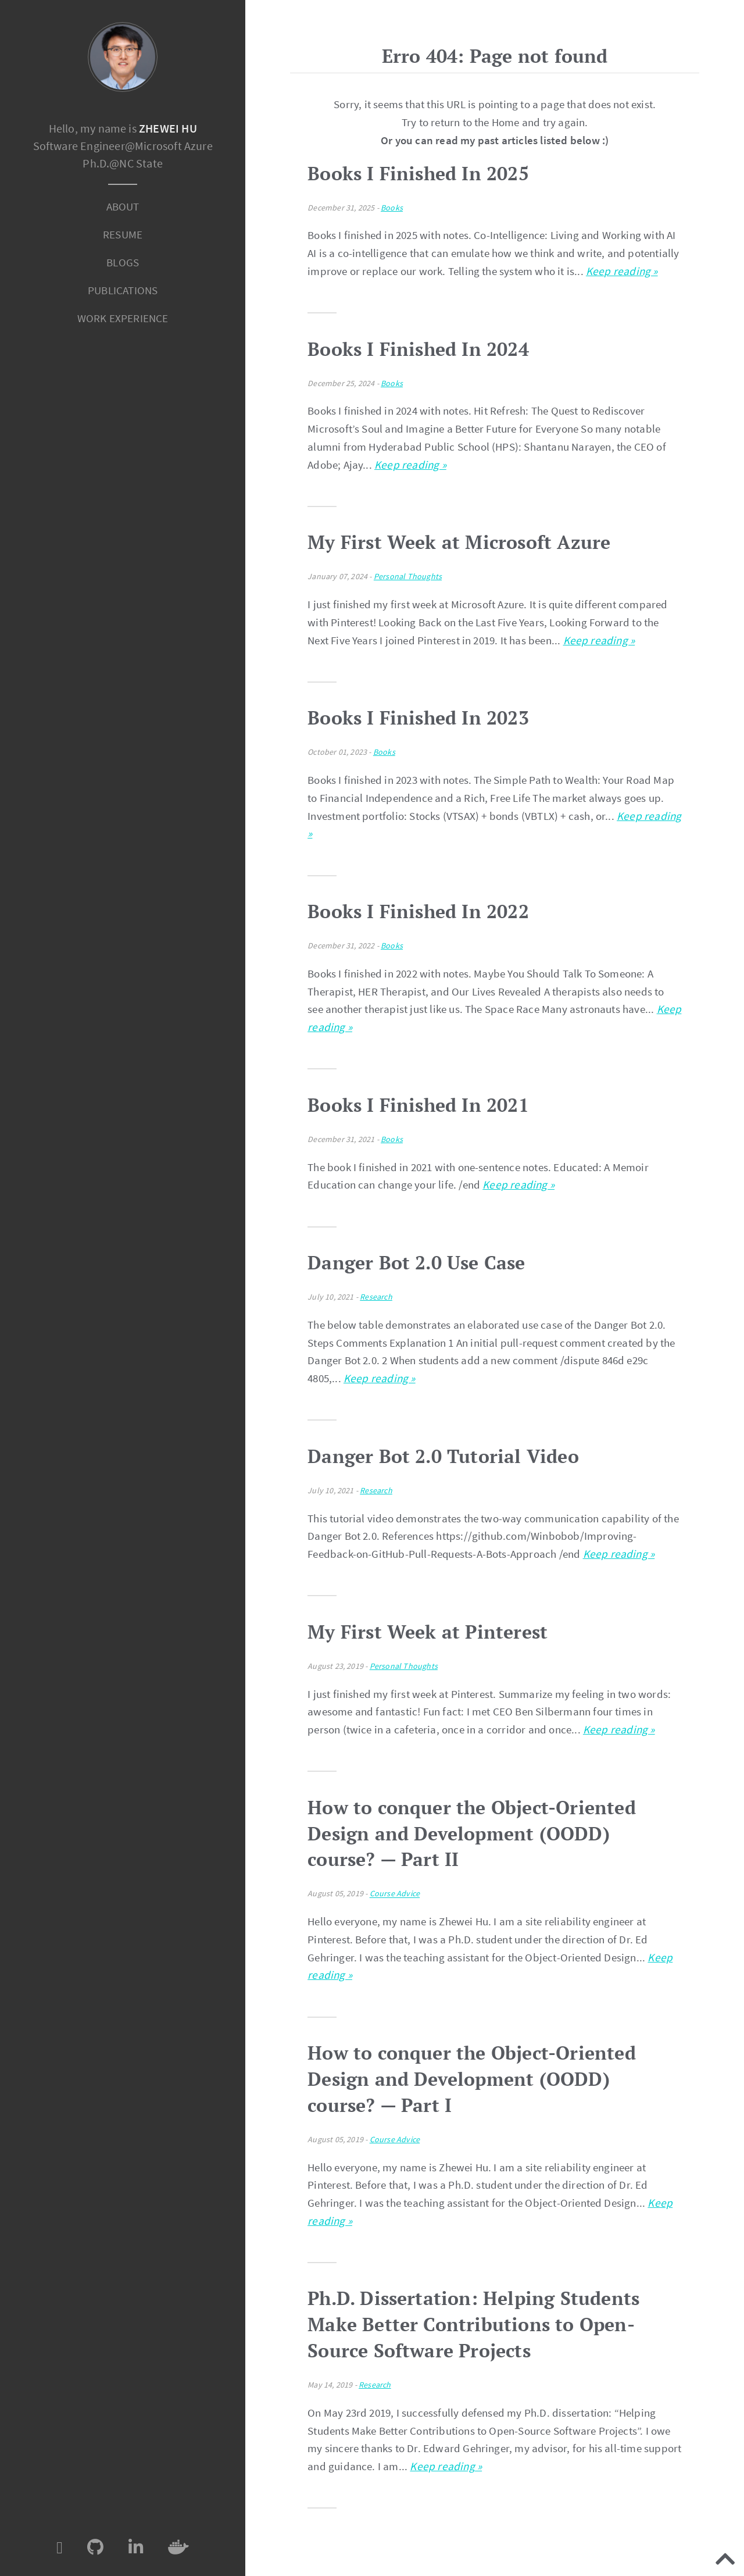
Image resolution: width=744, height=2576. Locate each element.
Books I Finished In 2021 (418, 1105)
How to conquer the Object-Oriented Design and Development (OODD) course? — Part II (471, 1833)
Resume (122, 234)
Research (376, 1296)
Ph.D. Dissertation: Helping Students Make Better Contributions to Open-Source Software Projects (473, 2324)
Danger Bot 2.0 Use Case (416, 1262)
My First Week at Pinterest (427, 1631)
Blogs (122, 262)
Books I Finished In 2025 (418, 173)
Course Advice (395, 1894)
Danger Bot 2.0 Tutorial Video (443, 1456)
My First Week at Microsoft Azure (458, 542)
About (123, 206)
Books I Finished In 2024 (418, 349)
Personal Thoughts (408, 576)
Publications (123, 290)
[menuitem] (123, 207)
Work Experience (123, 318)
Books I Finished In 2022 (418, 911)
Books (392, 207)
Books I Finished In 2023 (418, 717)
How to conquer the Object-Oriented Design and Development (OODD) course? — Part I (471, 2078)
